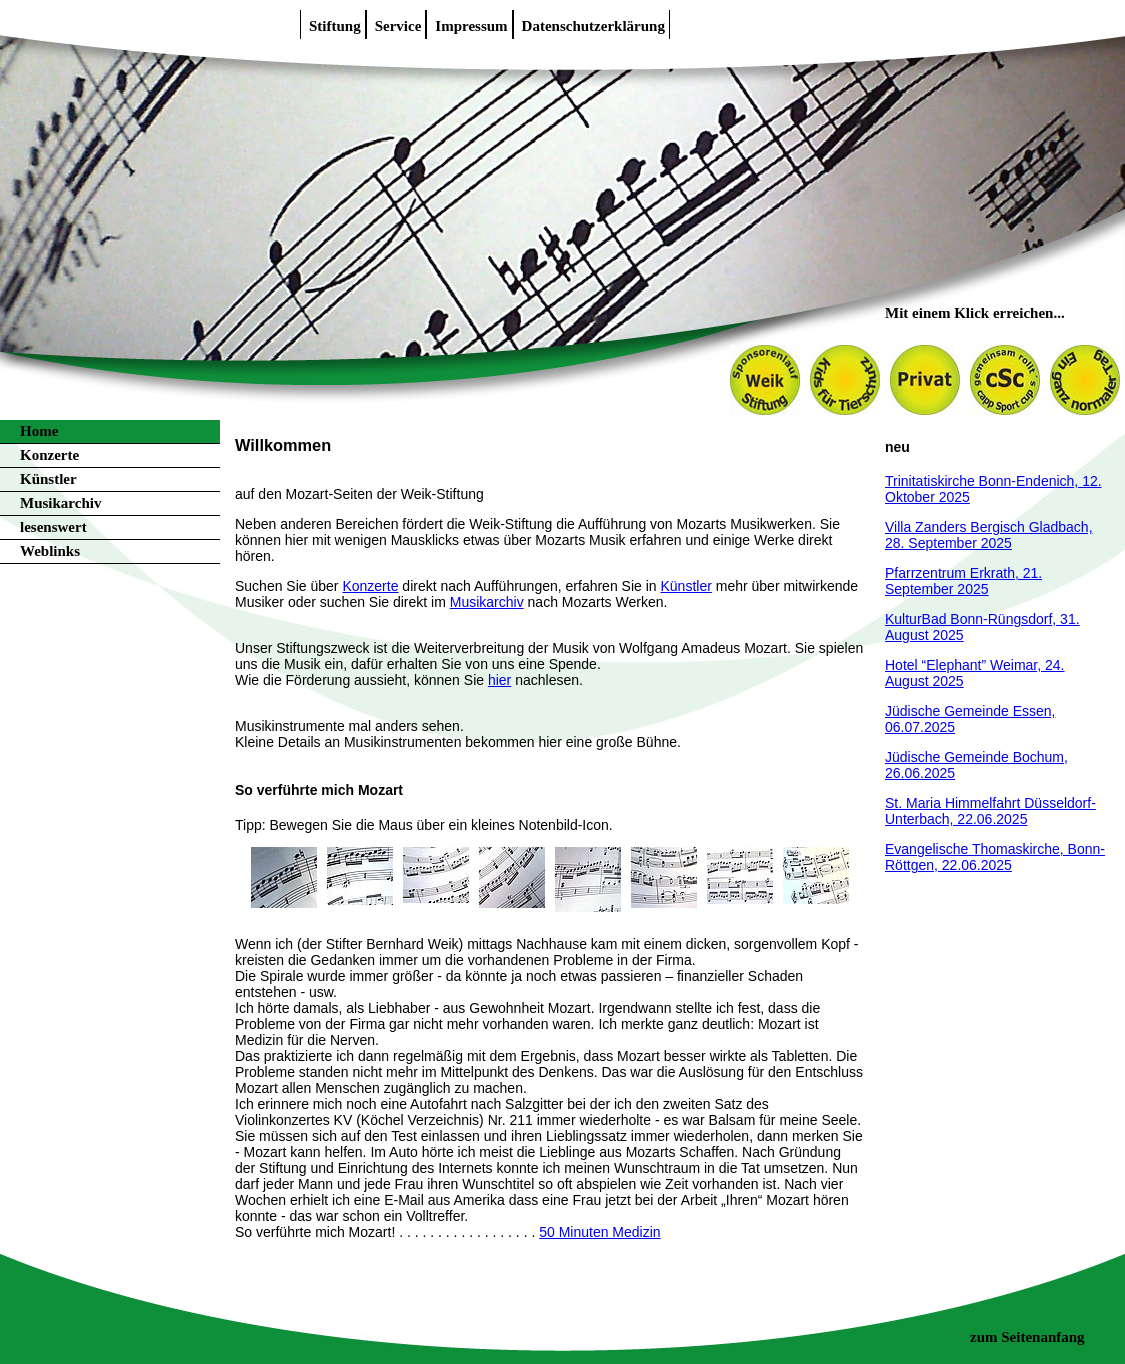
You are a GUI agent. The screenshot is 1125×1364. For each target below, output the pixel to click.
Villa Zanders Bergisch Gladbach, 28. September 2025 (989, 535)
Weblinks (50, 551)
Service (398, 26)
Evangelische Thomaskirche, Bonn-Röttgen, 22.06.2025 (995, 857)
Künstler (48, 479)
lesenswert (53, 527)
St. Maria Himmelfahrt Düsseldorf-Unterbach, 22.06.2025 (990, 811)
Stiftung (335, 26)
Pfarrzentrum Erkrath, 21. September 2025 (963, 581)
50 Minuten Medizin (599, 1232)
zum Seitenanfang (1027, 1337)
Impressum (471, 26)
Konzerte (49, 455)
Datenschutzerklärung (593, 26)
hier (499, 680)
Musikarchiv (60, 503)
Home (39, 431)
